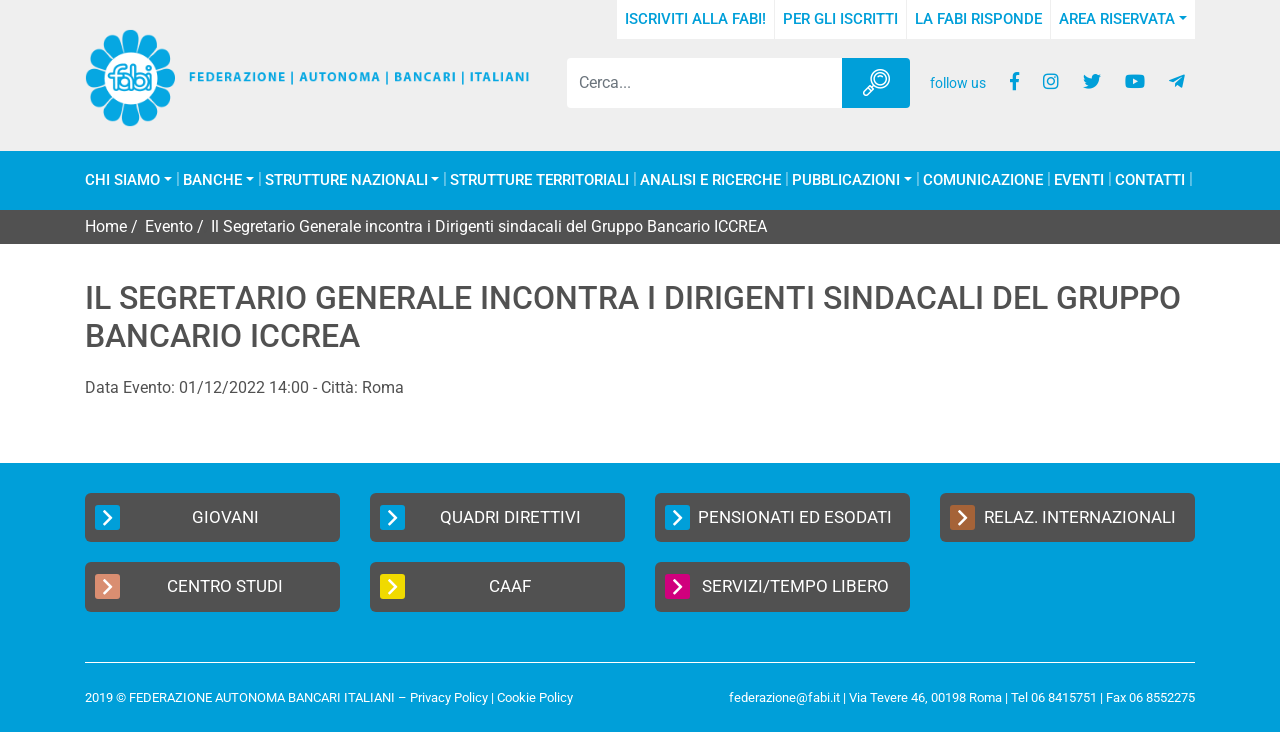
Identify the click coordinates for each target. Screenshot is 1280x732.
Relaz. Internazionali (1063, 517)
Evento (169, 226)
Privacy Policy (449, 697)
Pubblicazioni (846, 180)
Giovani (177, 517)
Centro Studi (189, 586)
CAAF (455, 586)
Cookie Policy (535, 697)
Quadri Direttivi (480, 517)
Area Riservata (1117, 19)
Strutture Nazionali (346, 180)
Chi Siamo (122, 180)
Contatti (1150, 180)
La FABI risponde (978, 19)
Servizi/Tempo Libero (777, 586)
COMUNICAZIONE (983, 180)
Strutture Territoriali (539, 180)
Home (106, 226)
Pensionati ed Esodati (778, 517)
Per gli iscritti (840, 19)
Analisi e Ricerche (710, 180)
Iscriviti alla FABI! (695, 19)
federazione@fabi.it (784, 697)
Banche (212, 180)
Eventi (1079, 180)
